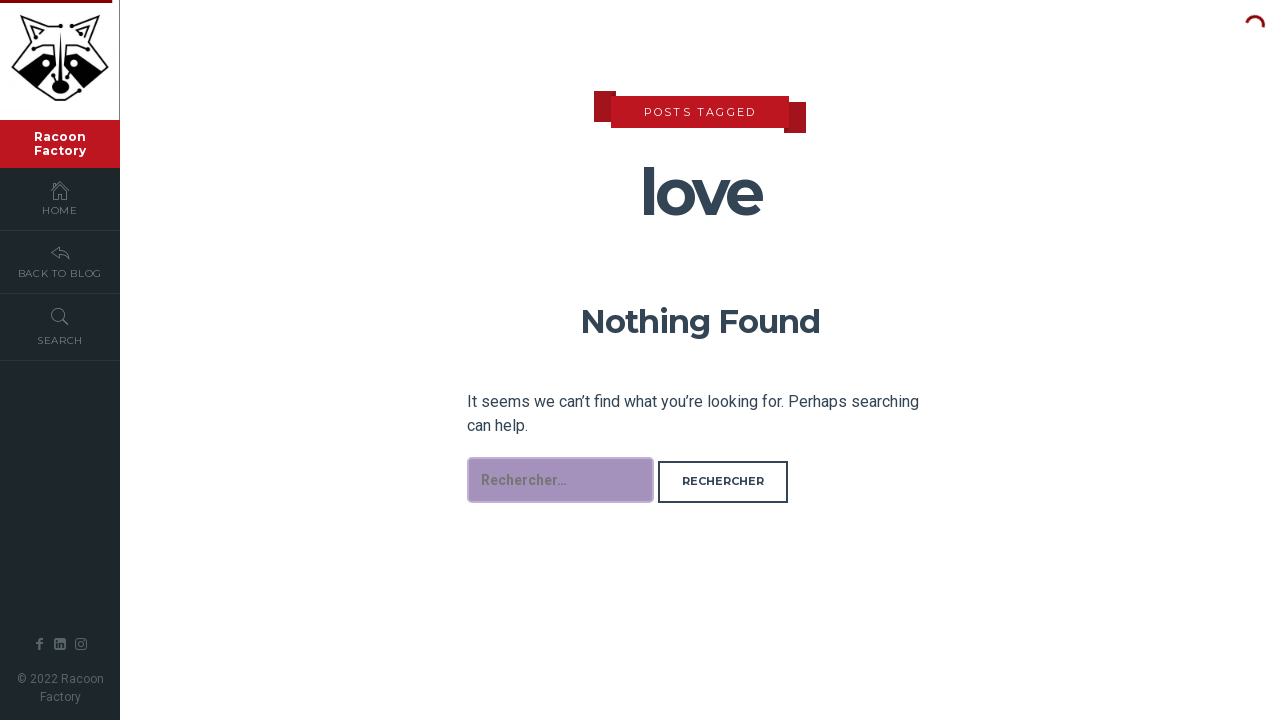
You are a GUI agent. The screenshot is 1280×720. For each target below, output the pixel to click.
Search (60, 326)
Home (60, 198)
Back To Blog (60, 261)
